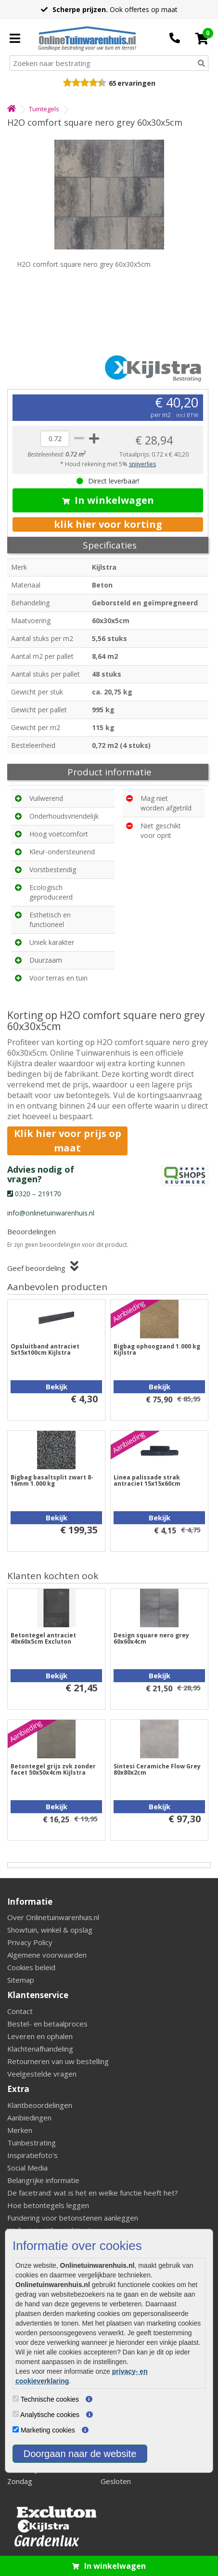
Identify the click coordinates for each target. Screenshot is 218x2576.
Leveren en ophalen (40, 2036)
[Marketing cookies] (16, 2429)
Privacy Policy (29, 1942)
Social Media (27, 2167)
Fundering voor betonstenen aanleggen (72, 2218)
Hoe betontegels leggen (48, 2205)
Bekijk (56, 1386)
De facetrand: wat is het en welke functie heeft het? (92, 2192)
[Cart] (201, 38)
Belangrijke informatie (43, 2180)
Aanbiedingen (29, 2117)
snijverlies (142, 464)
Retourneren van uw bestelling (58, 2061)
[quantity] (54, 439)
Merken (19, 2130)
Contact (20, 2011)
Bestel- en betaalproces (47, 2023)
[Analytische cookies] (16, 2414)
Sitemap (20, 1980)
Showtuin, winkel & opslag (49, 1930)
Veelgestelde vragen (42, 2074)
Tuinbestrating (31, 2142)
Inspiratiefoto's (32, 2155)
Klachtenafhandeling (40, 2048)
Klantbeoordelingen (39, 2105)
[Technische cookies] (16, 2398)
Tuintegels (44, 109)
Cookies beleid (31, 1967)
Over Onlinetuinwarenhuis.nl (53, 1917)
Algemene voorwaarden (47, 1955)
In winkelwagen (108, 500)
